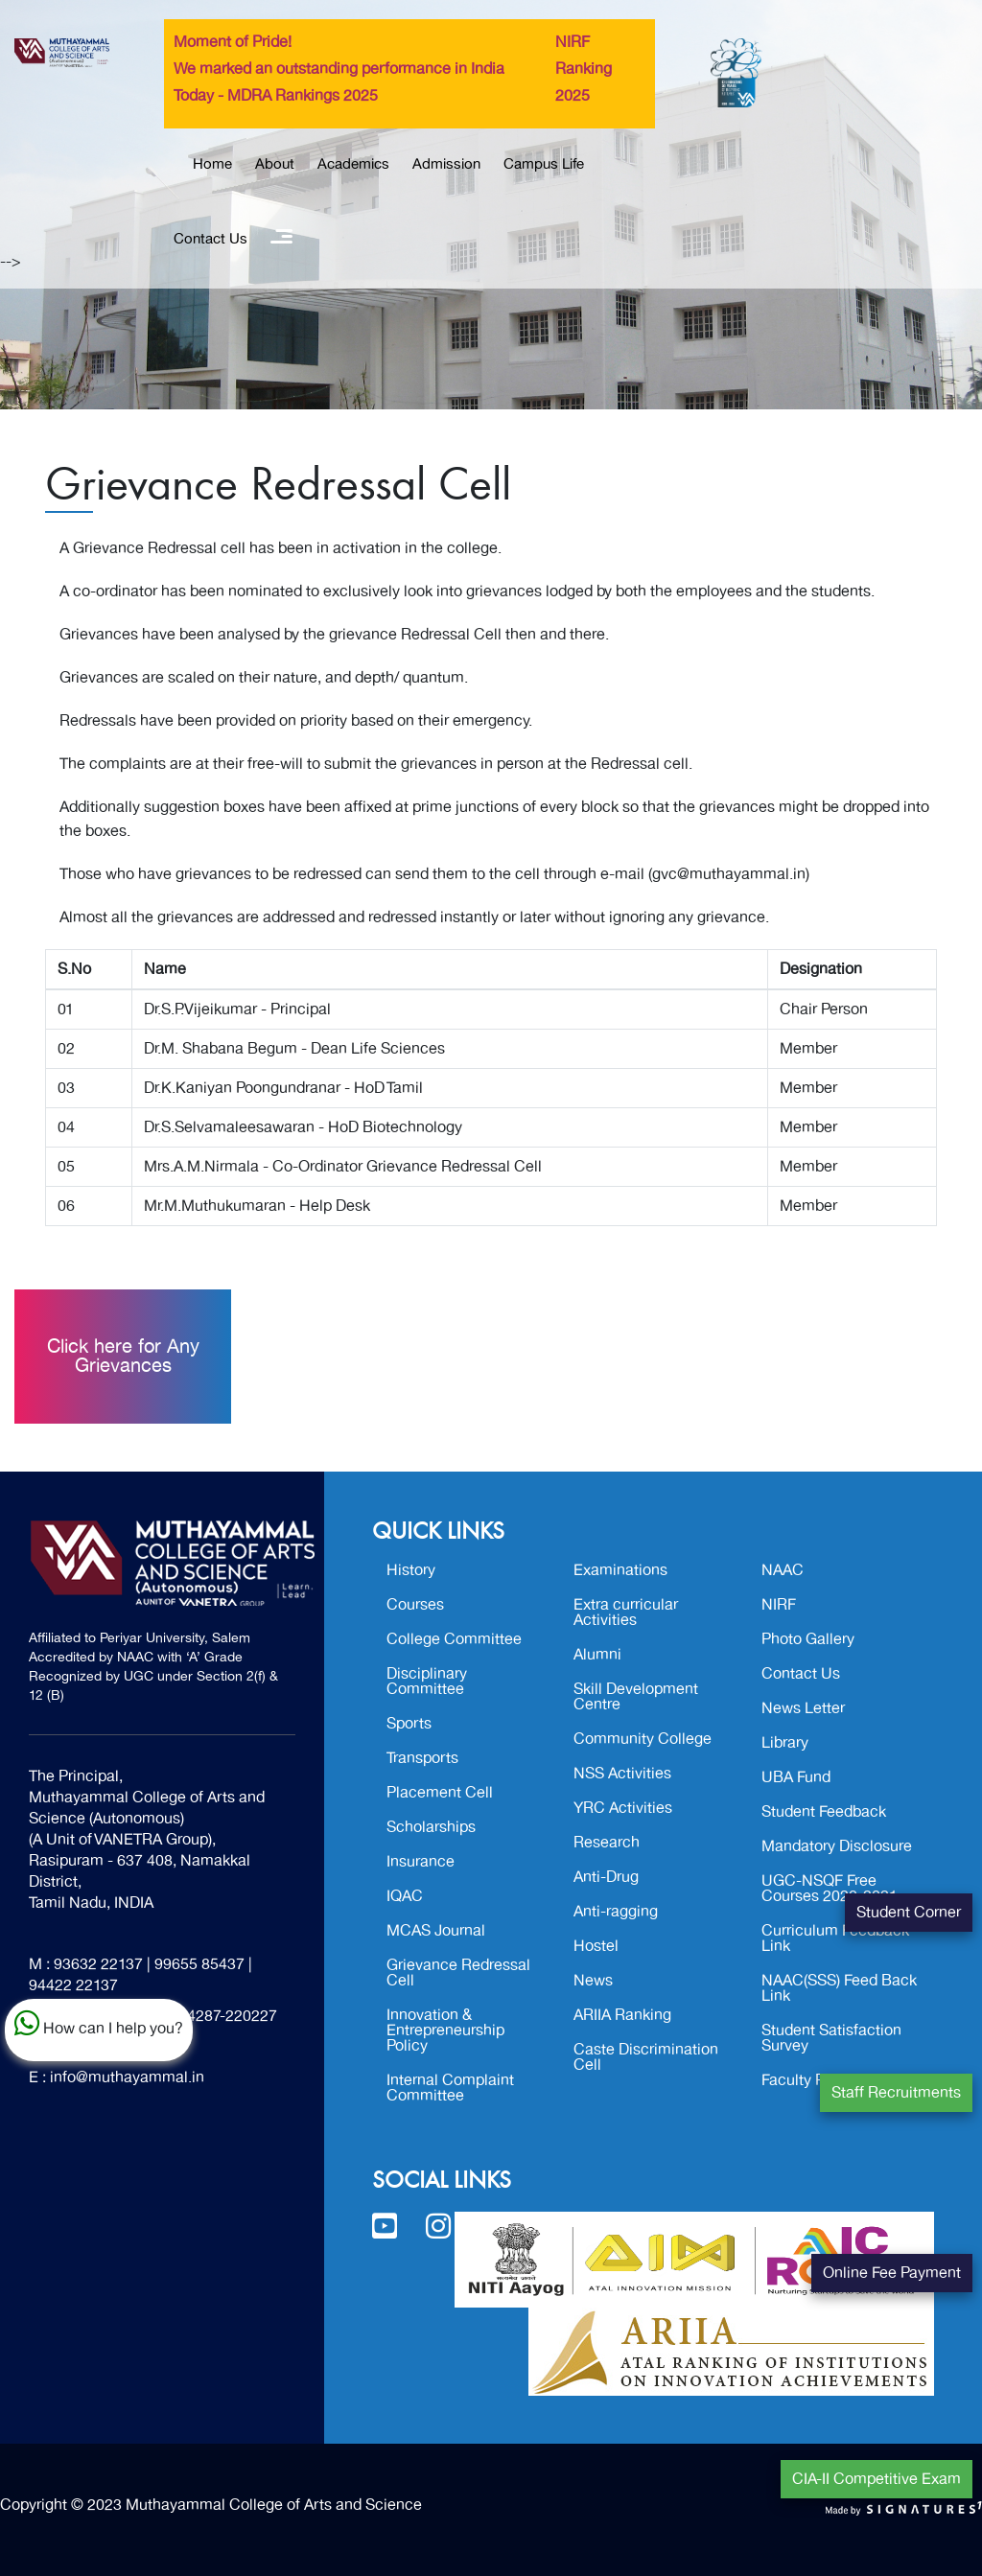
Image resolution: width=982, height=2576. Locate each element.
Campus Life (543, 164)
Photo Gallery (807, 1639)
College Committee (454, 1639)
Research (606, 1842)
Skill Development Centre (635, 1697)
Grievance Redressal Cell (458, 1973)
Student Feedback (823, 1812)
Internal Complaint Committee (450, 2088)
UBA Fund (795, 1777)
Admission (446, 164)
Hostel (596, 1946)
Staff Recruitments (896, 2092)
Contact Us (210, 238)
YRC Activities (622, 1808)
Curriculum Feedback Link (835, 1938)
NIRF (778, 1604)
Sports (409, 1723)
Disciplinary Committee (426, 1681)
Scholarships (431, 1827)
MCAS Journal (435, 1930)
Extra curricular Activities (625, 1612)
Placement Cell (439, 1792)
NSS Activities (622, 1773)
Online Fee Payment (892, 2273)
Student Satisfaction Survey (831, 2038)
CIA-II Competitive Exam (876, 2479)
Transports (422, 1758)
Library (784, 1742)
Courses (415, 1604)
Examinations (620, 1570)
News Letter (803, 1708)
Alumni (597, 1654)
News (593, 1980)
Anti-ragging (615, 1911)
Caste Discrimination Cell (645, 2057)
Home (212, 164)
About (274, 164)
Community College (642, 1739)
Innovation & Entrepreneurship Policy (445, 2030)
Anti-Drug (606, 1877)
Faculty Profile (810, 2080)
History (410, 1570)
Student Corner (908, 1912)
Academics (353, 164)
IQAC (404, 1896)
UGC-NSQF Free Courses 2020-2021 (829, 1888)
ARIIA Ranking (622, 2015)
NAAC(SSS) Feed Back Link (839, 1988)
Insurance (420, 1861)
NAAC (782, 1570)
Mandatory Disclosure (836, 1846)
